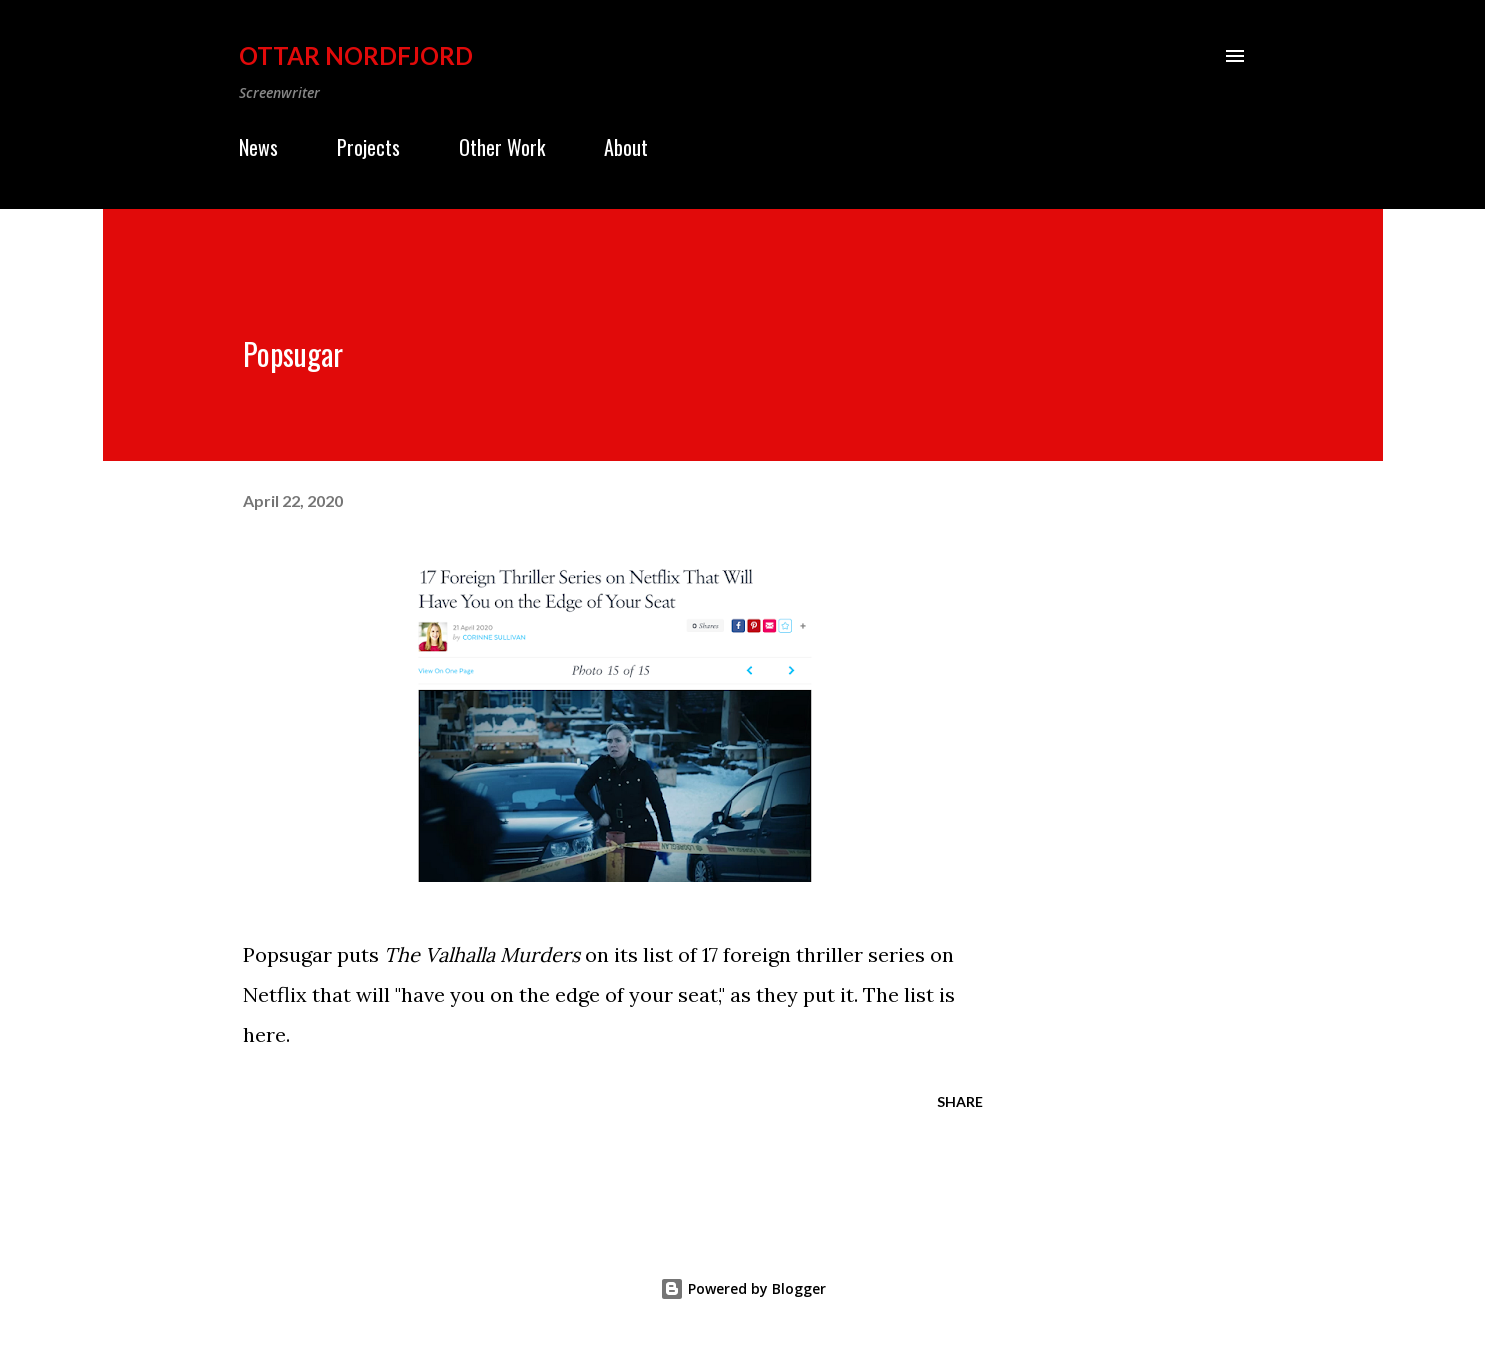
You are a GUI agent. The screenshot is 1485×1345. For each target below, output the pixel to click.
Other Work (502, 147)
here (264, 1034)
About (626, 147)
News (258, 147)
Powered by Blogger (743, 1288)
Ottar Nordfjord (356, 55)
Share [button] (960, 1101)
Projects (368, 147)
